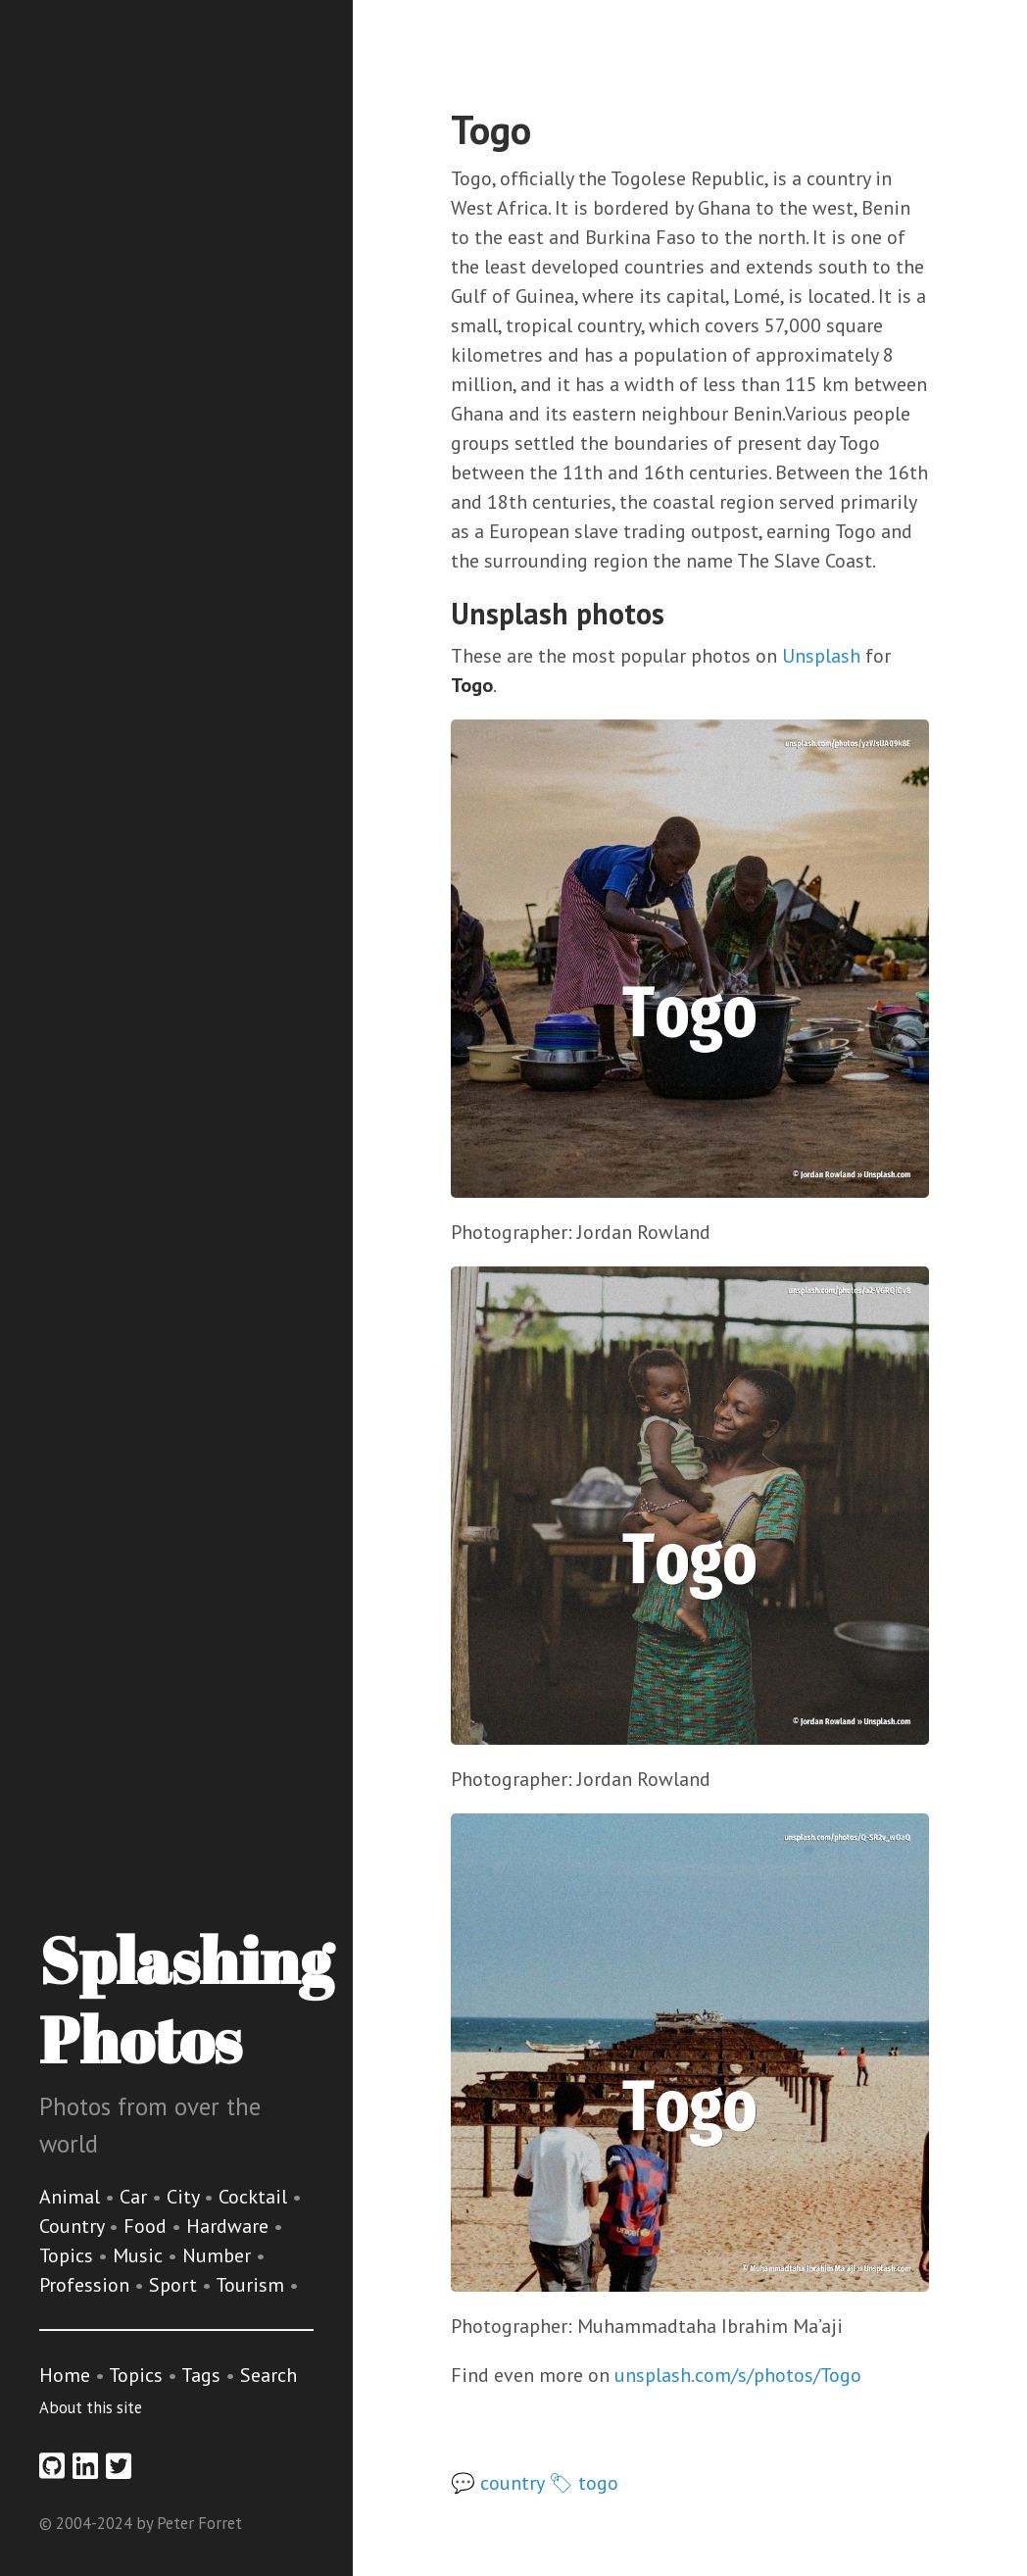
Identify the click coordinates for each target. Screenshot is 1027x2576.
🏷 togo (583, 2483)
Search (268, 2375)
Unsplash (821, 656)
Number (219, 2255)
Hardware (229, 2226)
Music (140, 2255)
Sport (175, 2285)
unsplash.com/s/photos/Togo (737, 2375)
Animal (72, 2196)
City (185, 2196)
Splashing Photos (185, 1999)
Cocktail (255, 2196)
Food (147, 2226)
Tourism (252, 2285)
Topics (68, 2255)
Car (136, 2196)
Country (74, 2226)
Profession (86, 2285)
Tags (200, 2375)
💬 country (497, 2483)
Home (64, 2375)
